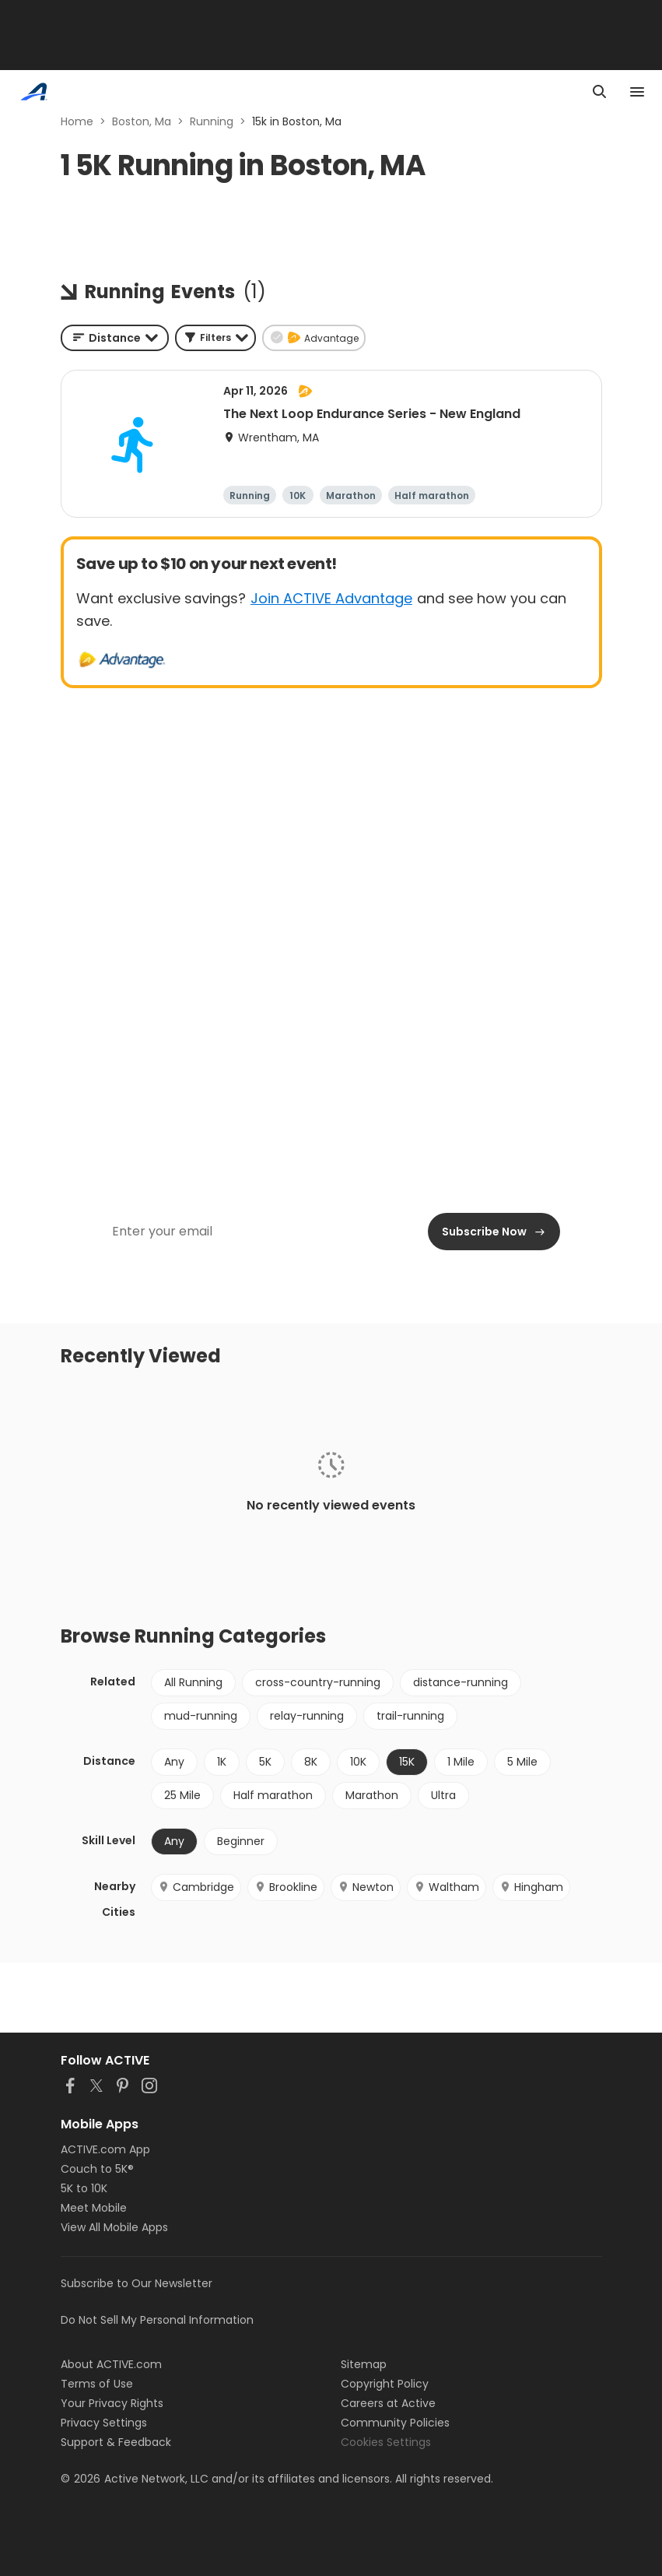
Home (77, 121)
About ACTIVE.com (111, 2364)
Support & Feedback (116, 2442)
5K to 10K (84, 2188)
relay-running (307, 1716)
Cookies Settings (386, 2442)
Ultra (443, 1795)
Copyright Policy (385, 2383)
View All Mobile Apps (114, 2227)
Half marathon (273, 1795)
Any (174, 1761)
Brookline (285, 1887)
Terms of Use (97, 2383)
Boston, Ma (141, 121)
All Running (193, 1682)
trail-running (410, 1716)
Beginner (240, 1841)
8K (310, 1761)
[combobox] (115, 338)
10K (358, 1761)
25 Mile (182, 1795)
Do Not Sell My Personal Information (157, 2320)
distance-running (460, 1682)
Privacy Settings (104, 2422)
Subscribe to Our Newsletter (136, 2283)
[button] (215, 338)
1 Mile (461, 1761)
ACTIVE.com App (105, 2149)
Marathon (371, 1795)
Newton (366, 1887)
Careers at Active (388, 2403)
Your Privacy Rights (112, 2403)
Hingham (531, 1887)
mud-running (200, 1716)
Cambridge (196, 1887)
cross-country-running (317, 1682)
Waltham (446, 1887)
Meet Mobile (94, 2208)
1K (221, 1761)
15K (407, 1761)
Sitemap (364, 2364)
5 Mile (522, 1761)
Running (211, 121)
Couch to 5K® (97, 2169)
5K (265, 1761)
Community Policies (395, 2422)
